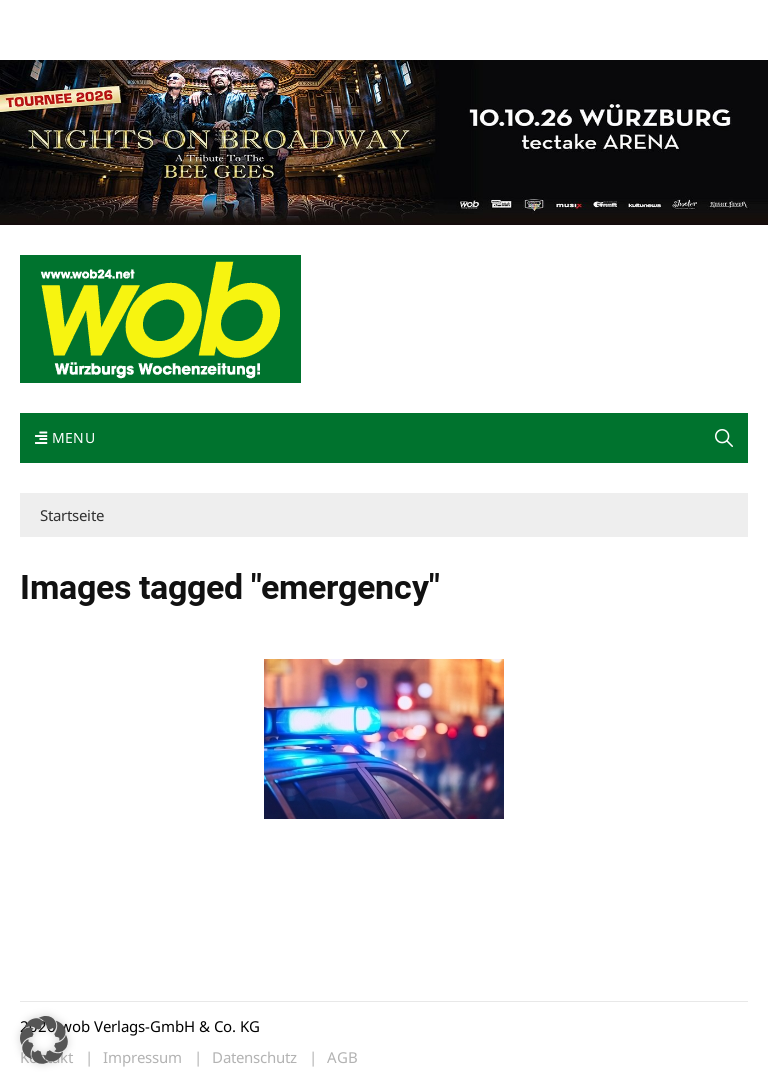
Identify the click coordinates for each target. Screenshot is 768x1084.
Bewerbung (54, 42)
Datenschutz (254, 1057)
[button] (724, 438)
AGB (342, 1057)
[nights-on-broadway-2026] (384, 140)
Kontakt (248, 18)
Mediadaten (56, 18)
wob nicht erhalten (158, 18)
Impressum (316, 18)
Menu (65, 437)
